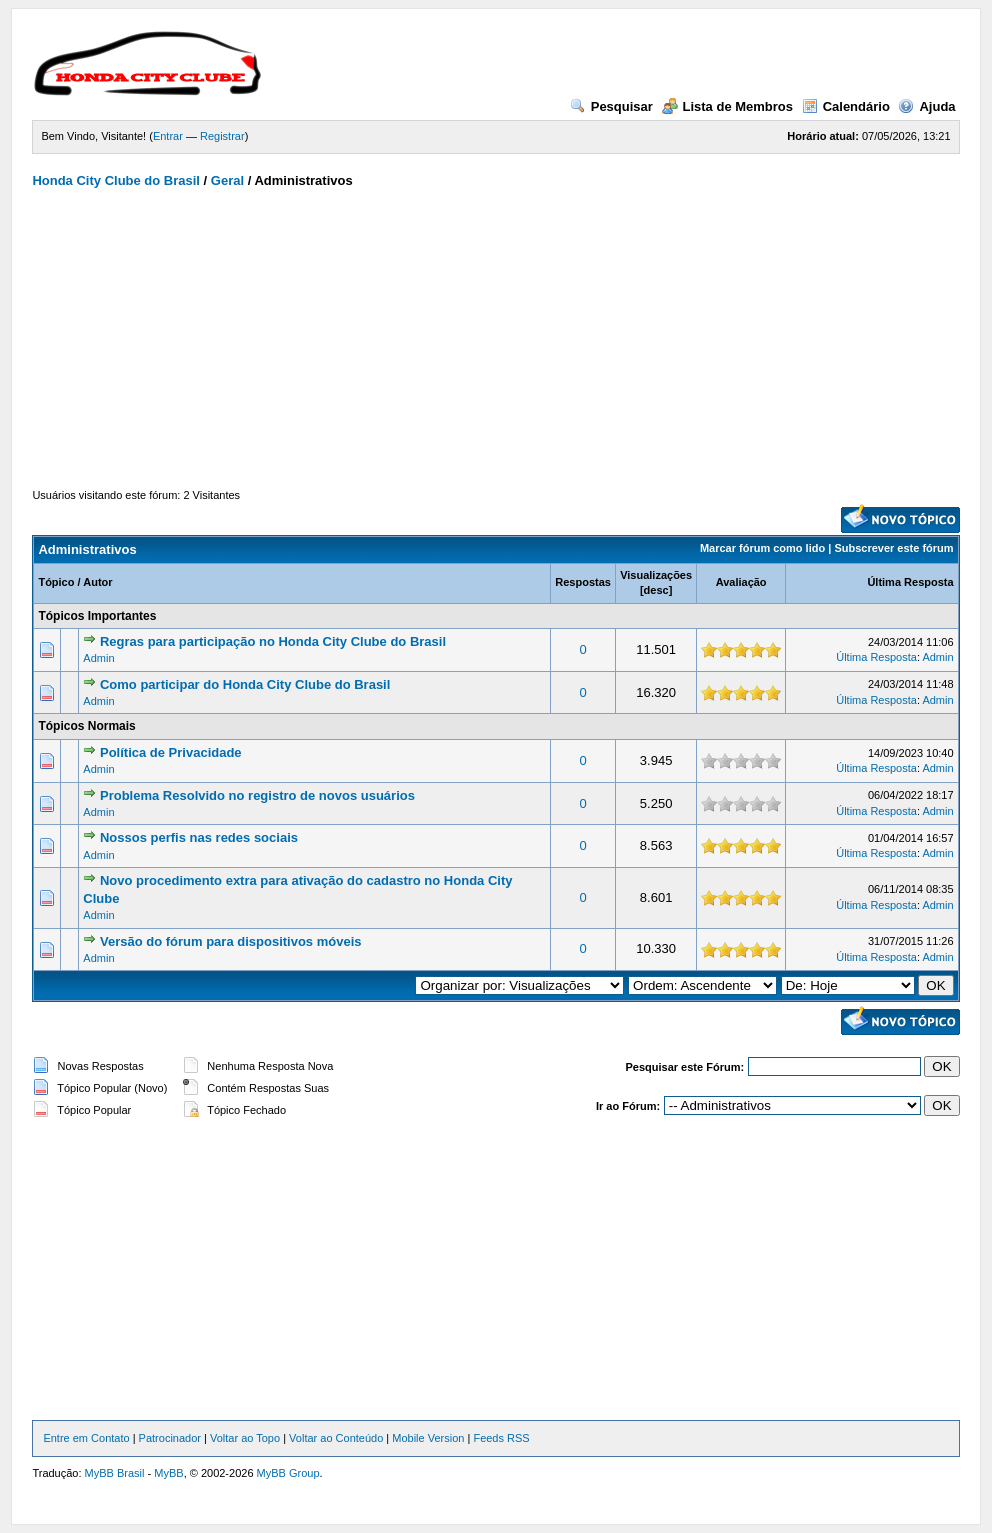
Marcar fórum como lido (762, 548)
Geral (227, 180)
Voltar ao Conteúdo (336, 1438)
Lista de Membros (728, 106)
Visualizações (656, 575)
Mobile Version (428, 1438)
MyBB (168, 1473)
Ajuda (926, 106)
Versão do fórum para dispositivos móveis (231, 941)
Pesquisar (611, 106)
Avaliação (741, 582)
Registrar (222, 136)
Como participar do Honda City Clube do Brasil (245, 684)
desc (656, 590)
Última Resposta (910, 582)
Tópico (56, 582)
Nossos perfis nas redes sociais (199, 837)
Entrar (168, 136)
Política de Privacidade (171, 752)
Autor (97, 582)
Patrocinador (170, 1438)
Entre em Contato (86, 1438)
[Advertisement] (496, 338)
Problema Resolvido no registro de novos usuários (257, 795)
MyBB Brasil (115, 1473)
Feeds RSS (501, 1438)
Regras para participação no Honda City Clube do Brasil (273, 641)
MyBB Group (288, 1473)
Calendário (846, 106)
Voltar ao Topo (245, 1438)
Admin (98, 658)
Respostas (583, 582)
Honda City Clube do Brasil (116, 180)
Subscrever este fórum (893, 548)
